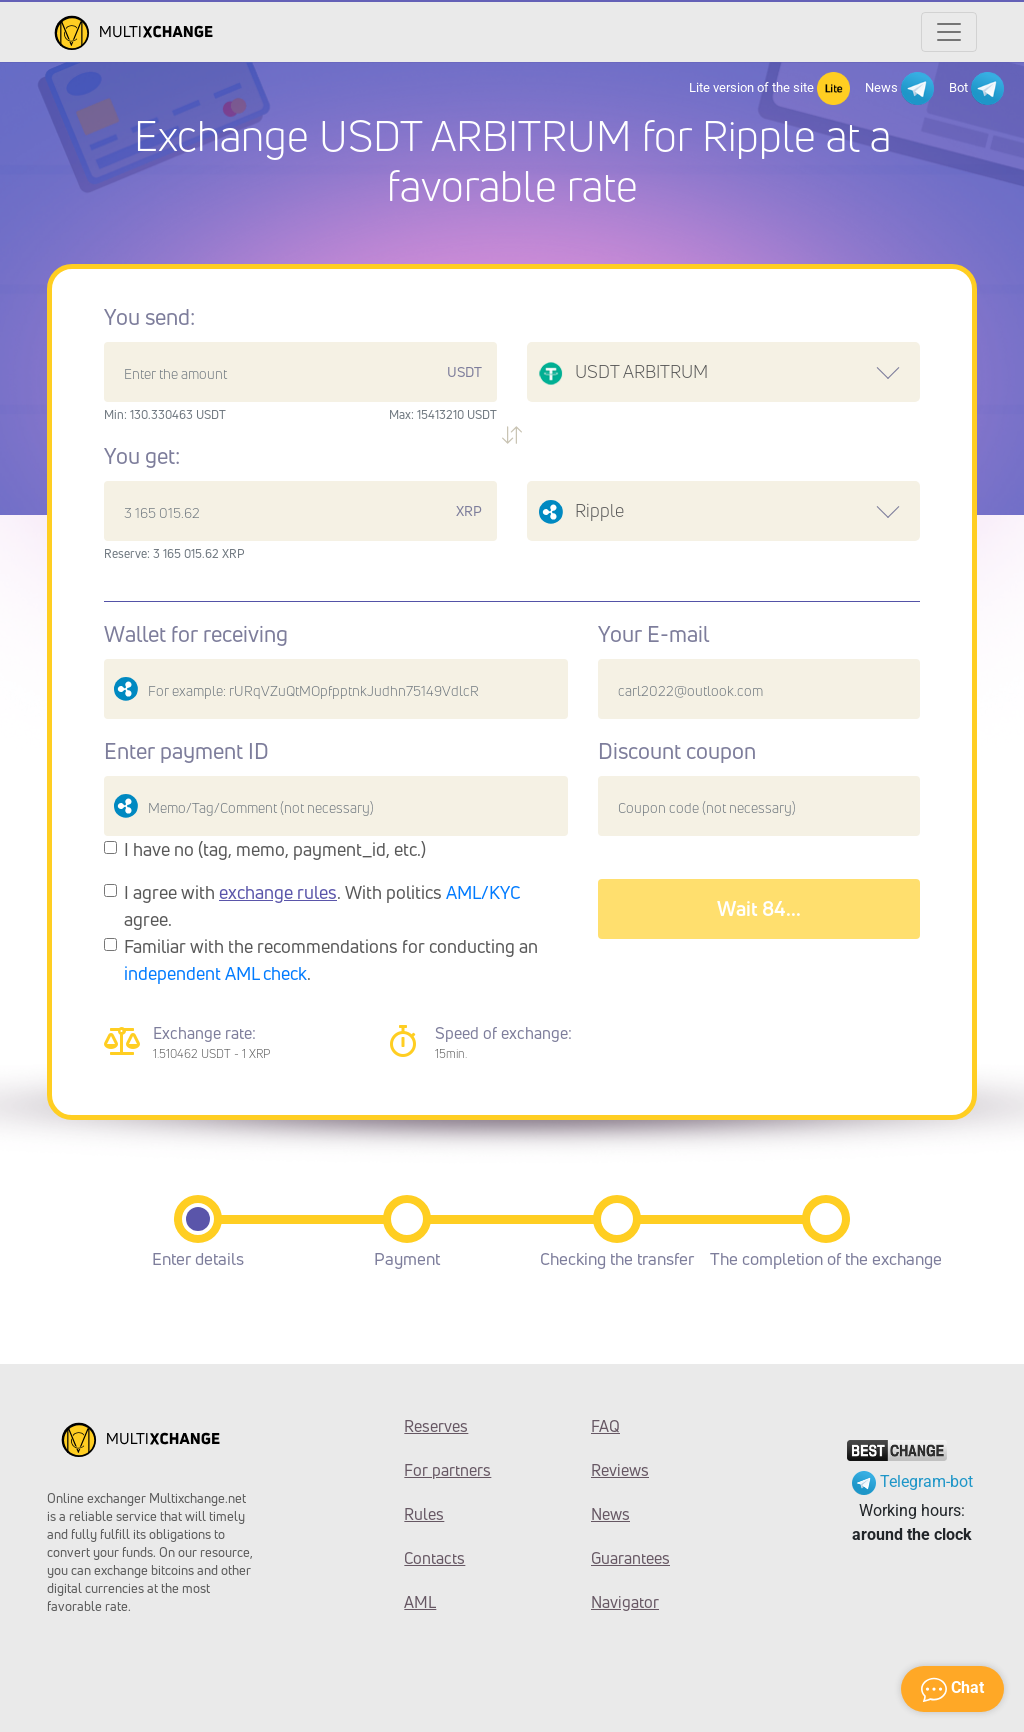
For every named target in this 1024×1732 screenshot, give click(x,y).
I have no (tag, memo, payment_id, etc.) (275, 849)
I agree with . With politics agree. (322, 905)
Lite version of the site (769, 88)
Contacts (434, 1558)
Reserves (436, 1426)
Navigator (625, 1602)
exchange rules (278, 892)
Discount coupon (677, 751)
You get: (142, 456)
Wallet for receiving (196, 634)
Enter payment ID (186, 751)
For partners (447, 1470)
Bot (976, 88)
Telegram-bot (912, 1481)
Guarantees (630, 1558)
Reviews (620, 1470)
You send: (149, 317)
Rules (424, 1514)
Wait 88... (759, 908)
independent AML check (215, 973)
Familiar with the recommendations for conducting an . (331, 959)
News (899, 88)
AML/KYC (483, 892)
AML (420, 1602)
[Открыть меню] (949, 32)
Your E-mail (653, 634)
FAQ (605, 1426)
